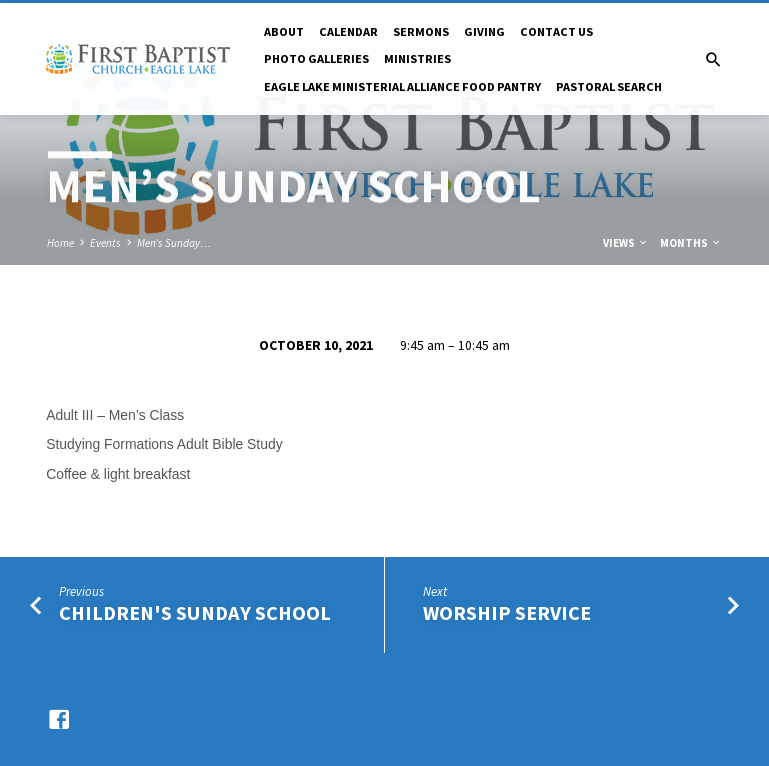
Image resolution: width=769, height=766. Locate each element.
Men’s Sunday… (174, 243)
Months (691, 243)
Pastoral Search (609, 86)
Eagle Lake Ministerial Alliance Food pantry (402, 86)
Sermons (421, 31)
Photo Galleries (316, 58)
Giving (484, 31)
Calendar (348, 31)
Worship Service (507, 613)
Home (60, 243)
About (284, 31)
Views (626, 243)
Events (105, 243)
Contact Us (556, 31)
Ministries (417, 58)
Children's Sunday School (195, 613)
